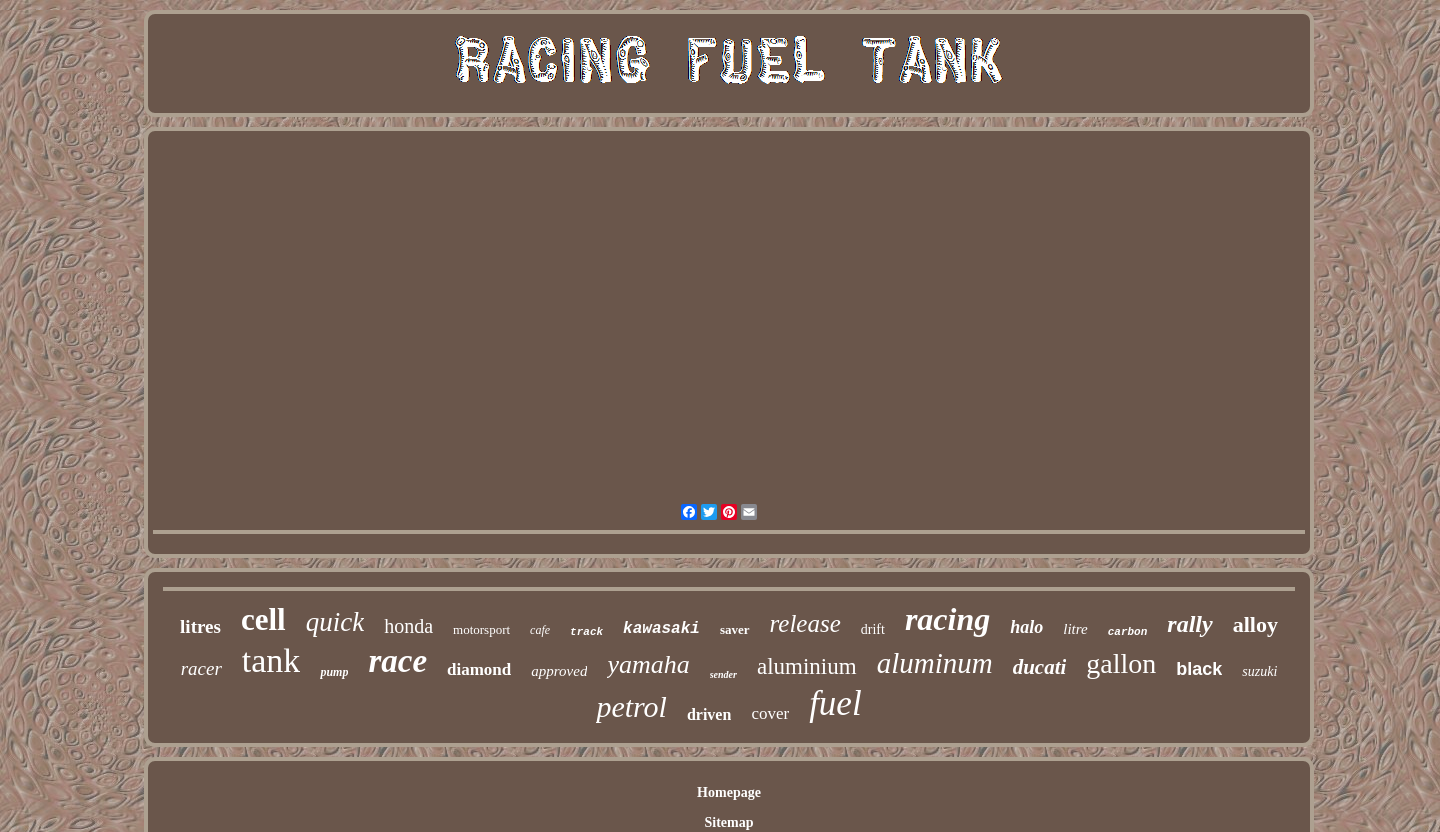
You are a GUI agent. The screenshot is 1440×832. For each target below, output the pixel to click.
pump (334, 672)
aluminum (935, 663)
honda (408, 626)
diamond (479, 669)
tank (271, 660)
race (397, 661)
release (805, 623)
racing (947, 619)
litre (1075, 629)
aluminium (807, 666)
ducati (1040, 667)
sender (723, 674)
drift (873, 629)
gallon (1121, 663)
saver (735, 629)
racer (201, 668)
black (1199, 669)
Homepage (729, 792)
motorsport (481, 629)
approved (559, 671)
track (586, 632)
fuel (835, 703)
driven (709, 714)
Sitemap (728, 822)
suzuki (1259, 671)
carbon (1128, 632)
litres (200, 626)
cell (263, 619)
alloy (1255, 624)
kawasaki (661, 629)
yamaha (648, 664)
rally (1189, 624)
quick (335, 622)
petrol (631, 706)
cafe (540, 630)
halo (1026, 627)
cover (770, 713)
